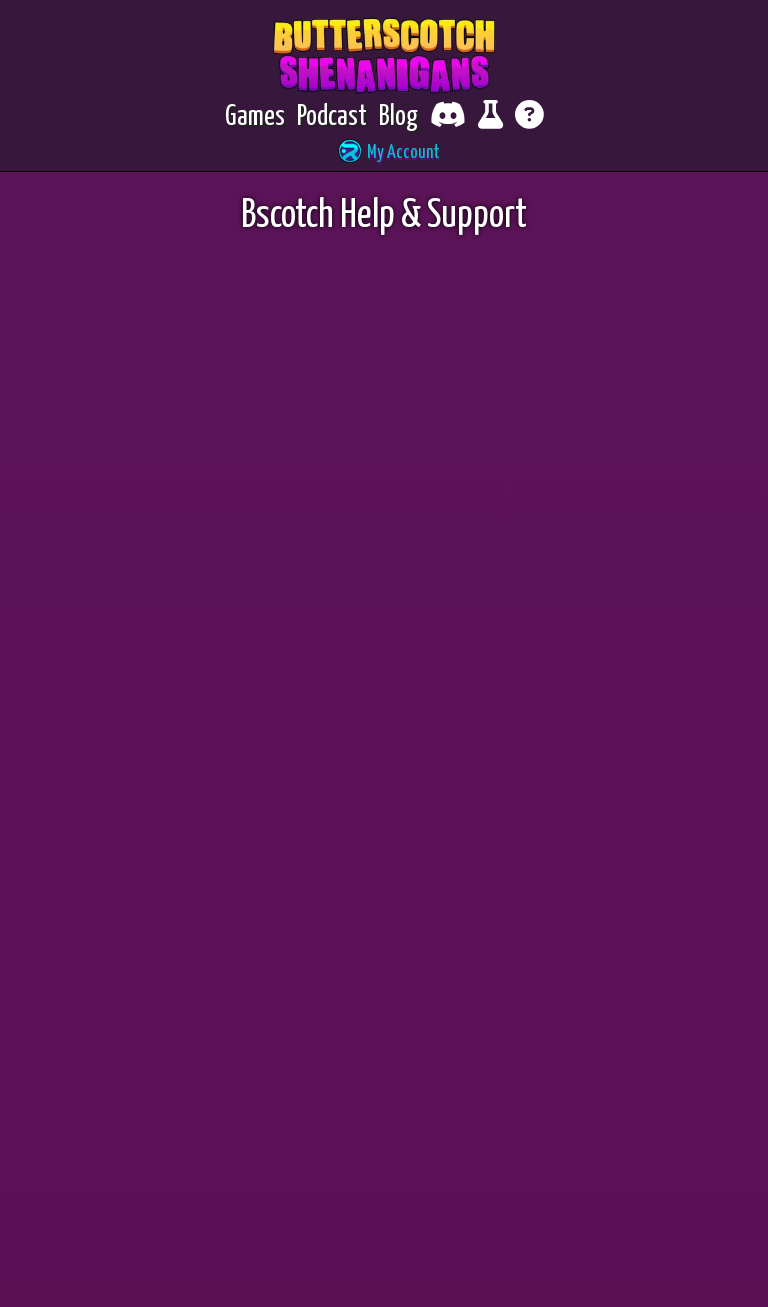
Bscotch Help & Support (384, 45)
